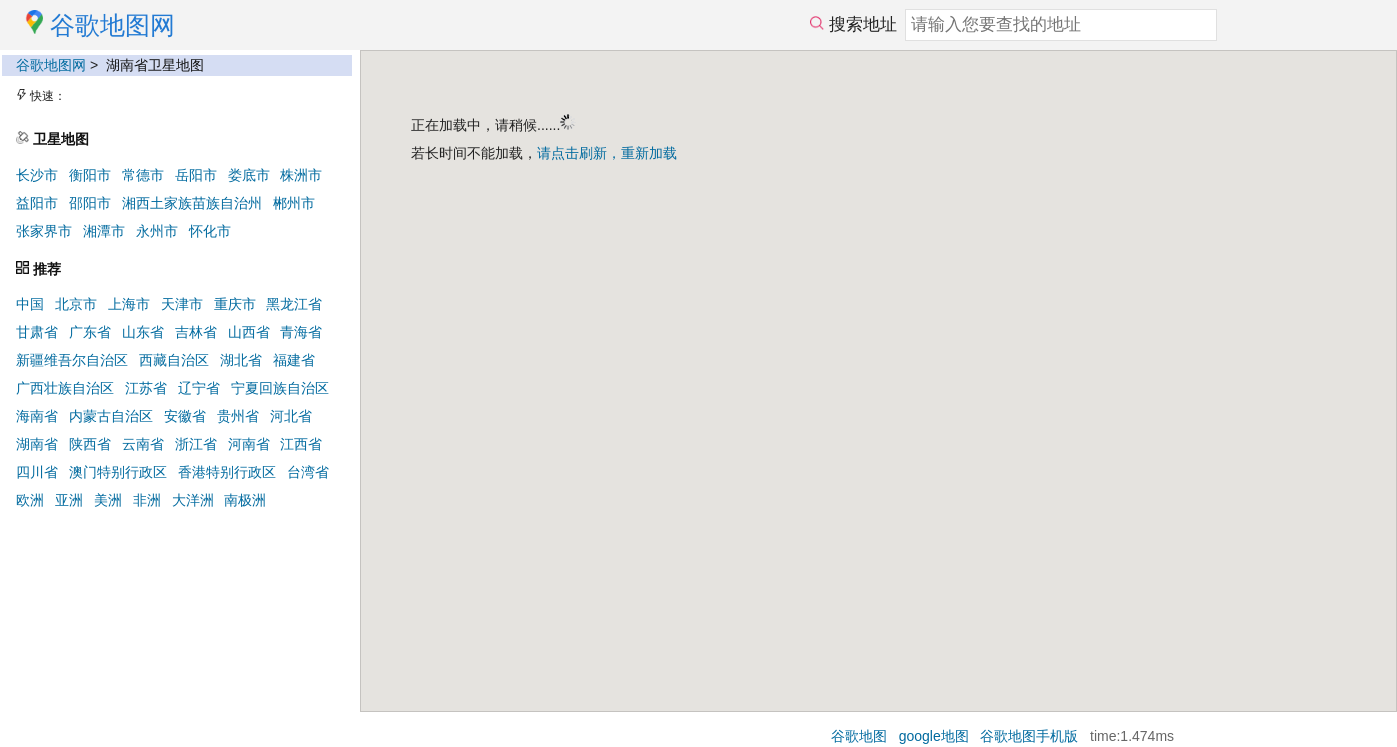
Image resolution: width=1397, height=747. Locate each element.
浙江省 (196, 444)
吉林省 (196, 332)
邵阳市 (90, 203)
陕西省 (90, 444)
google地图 (934, 736)
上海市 (129, 304)
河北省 (291, 416)
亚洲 (69, 500)
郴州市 (294, 203)
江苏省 (146, 388)
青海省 (301, 332)
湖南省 (37, 444)
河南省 (249, 444)
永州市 (157, 231)
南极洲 (245, 500)
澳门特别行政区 (118, 472)
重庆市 (235, 304)
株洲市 (301, 175)
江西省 (301, 444)
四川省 (37, 472)
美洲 (108, 500)
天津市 (182, 304)
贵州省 (238, 416)
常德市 (143, 175)
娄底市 (249, 175)
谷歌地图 (859, 736)
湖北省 (241, 360)
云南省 (143, 444)
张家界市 (44, 231)
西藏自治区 (174, 360)
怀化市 (210, 231)
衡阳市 (90, 175)
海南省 (37, 416)
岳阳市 (196, 175)
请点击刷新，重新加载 (607, 153)
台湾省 (308, 472)
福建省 (294, 360)
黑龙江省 (294, 304)
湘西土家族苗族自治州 (192, 203)
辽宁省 (199, 388)
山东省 (143, 332)
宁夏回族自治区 (280, 388)
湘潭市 (104, 231)
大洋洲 (193, 500)
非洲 (147, 500)
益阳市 (37, 203)
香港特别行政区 (227, 472)
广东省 (90, 332)
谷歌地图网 (51, 65)
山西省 (249, 332)
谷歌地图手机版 (1029, 736)
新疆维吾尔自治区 (72, 360)
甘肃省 (37, 332)
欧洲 (30, 500)
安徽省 (185, 416)
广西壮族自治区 (65, 388)
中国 (30, 304)
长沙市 (37, 175)
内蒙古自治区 (111, 416)
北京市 (76, 304)
